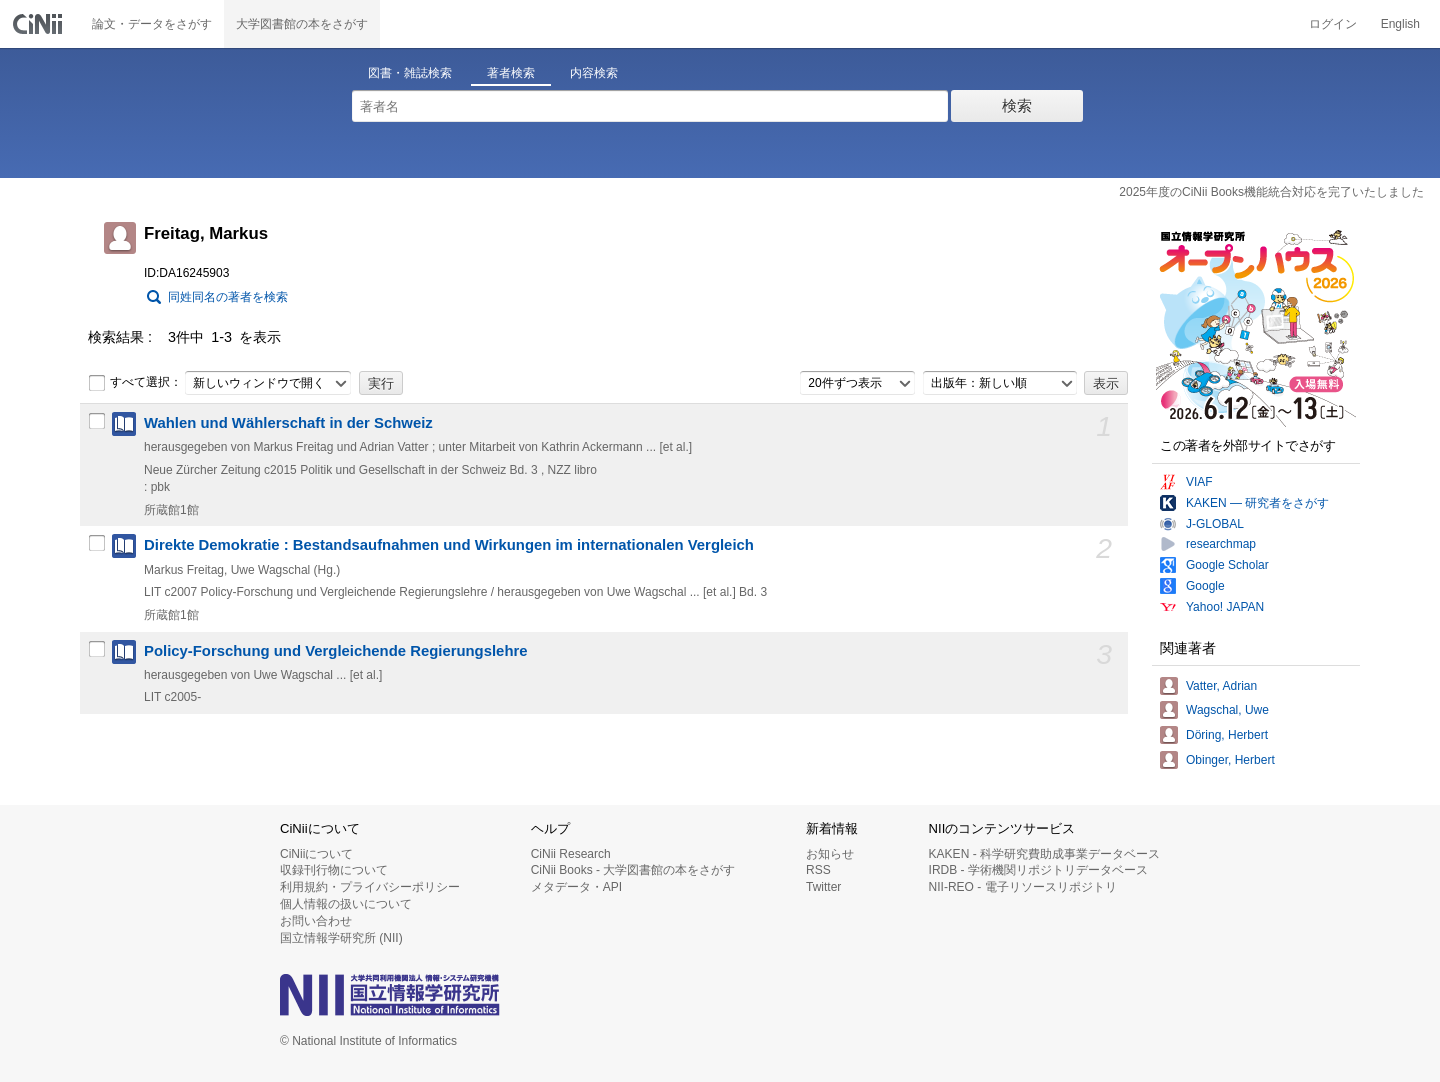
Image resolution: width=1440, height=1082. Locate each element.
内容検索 (594, 73)
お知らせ (830, 854)
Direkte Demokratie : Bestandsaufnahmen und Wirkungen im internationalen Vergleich (449, 545)
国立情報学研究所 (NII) (341, 938)
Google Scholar (1227, 565)
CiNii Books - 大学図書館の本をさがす (633, 870)
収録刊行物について (334, 870)
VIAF (1199, 482)
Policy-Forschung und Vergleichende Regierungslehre (336, 651)
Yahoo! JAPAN (1225, 607)
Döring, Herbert (1227, 735)
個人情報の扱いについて (346, 904)
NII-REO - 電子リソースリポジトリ (1023, 887)
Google (1205, 586)
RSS (818, 870)
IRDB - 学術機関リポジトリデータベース (1038, 870)
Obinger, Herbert (1230, 760)
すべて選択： (135, 383)
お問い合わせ (316, 921)
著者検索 (511, 73)
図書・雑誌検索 (410, 73)
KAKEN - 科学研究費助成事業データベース (1044, 854)
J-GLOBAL (1215, 524)
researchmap (1221, 544)
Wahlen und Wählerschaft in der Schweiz (288, 423)
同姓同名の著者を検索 (228, 297)
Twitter (823, 887)
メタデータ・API (576, 887)
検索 (1017, 105)
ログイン (1333, 24)
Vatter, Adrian (1221, 686)
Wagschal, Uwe (1227, 710)
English (1400, 24)
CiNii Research (571, 854)
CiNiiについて (316, 854)
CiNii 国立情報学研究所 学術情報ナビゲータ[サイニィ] (40, 24)
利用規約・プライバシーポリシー (370, 887)
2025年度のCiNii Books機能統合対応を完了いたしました (1271, 192)
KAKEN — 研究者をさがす (1257, 503)
